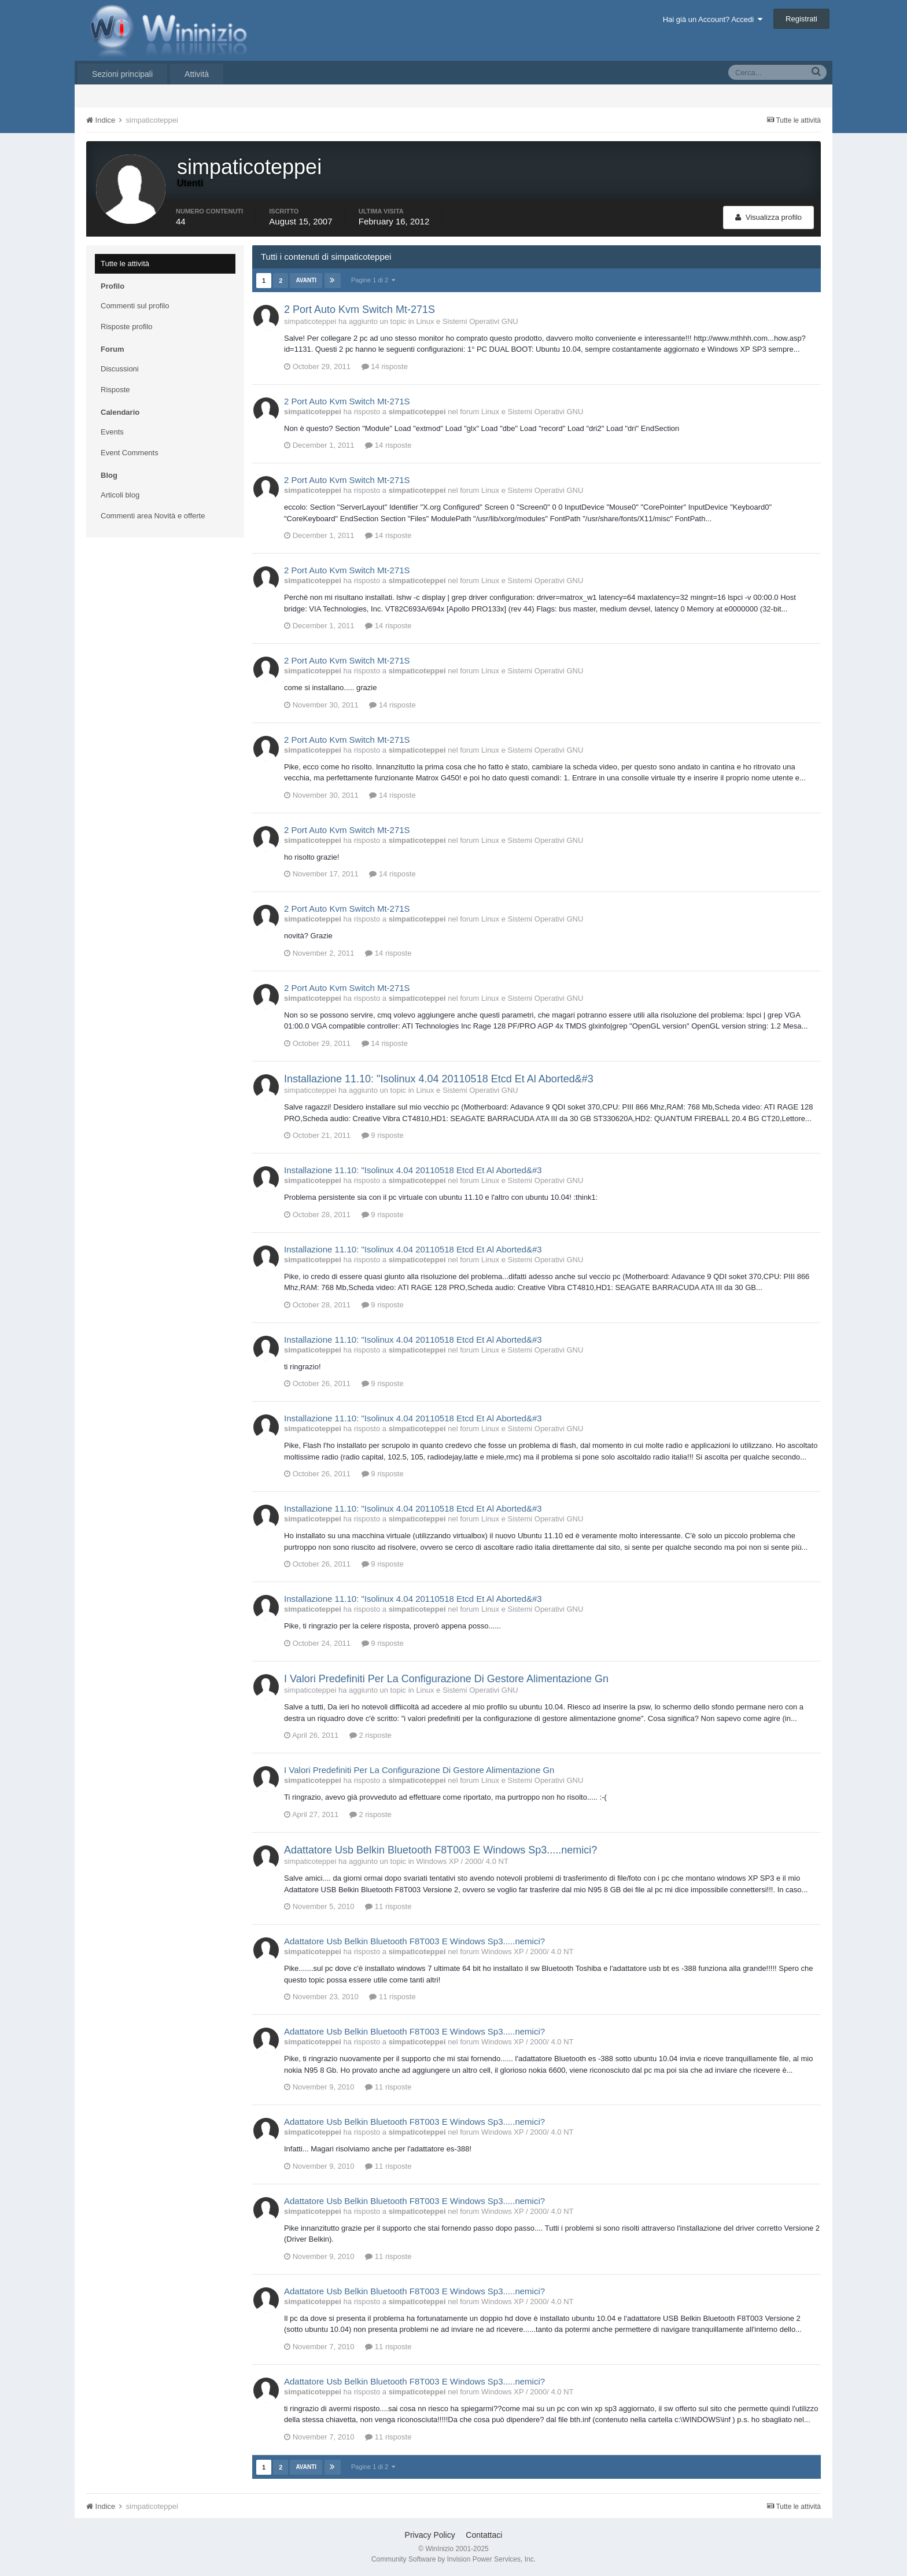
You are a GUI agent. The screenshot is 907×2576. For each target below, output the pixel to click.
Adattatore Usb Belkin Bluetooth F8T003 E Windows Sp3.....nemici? (440, 1850)
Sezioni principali (122, 74)
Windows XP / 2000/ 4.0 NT (462, 1861)
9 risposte (383, 1135)
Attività (197, 74)
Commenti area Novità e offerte (153, 515)
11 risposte (388, 1906)
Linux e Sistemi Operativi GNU (467, 321)
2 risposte (370, 1735)
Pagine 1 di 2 (373, 280)
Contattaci (484, 2535)
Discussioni (120, 368)
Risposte (115, 389)
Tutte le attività (125, 263)
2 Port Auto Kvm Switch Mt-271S (359, 309)
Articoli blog (120, 495)
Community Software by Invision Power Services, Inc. (453, 2559)
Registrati (801, 18)
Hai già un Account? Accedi (713, 19)
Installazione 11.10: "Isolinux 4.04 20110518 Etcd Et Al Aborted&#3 (438, 1079)
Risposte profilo (127, 326)
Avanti (306, 280)
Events (112, 432)
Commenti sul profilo (135, 305)
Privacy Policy (430, 2535)
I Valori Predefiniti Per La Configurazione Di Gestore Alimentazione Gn (446, 1679)
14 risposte (385, 366)
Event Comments (129, 452)
